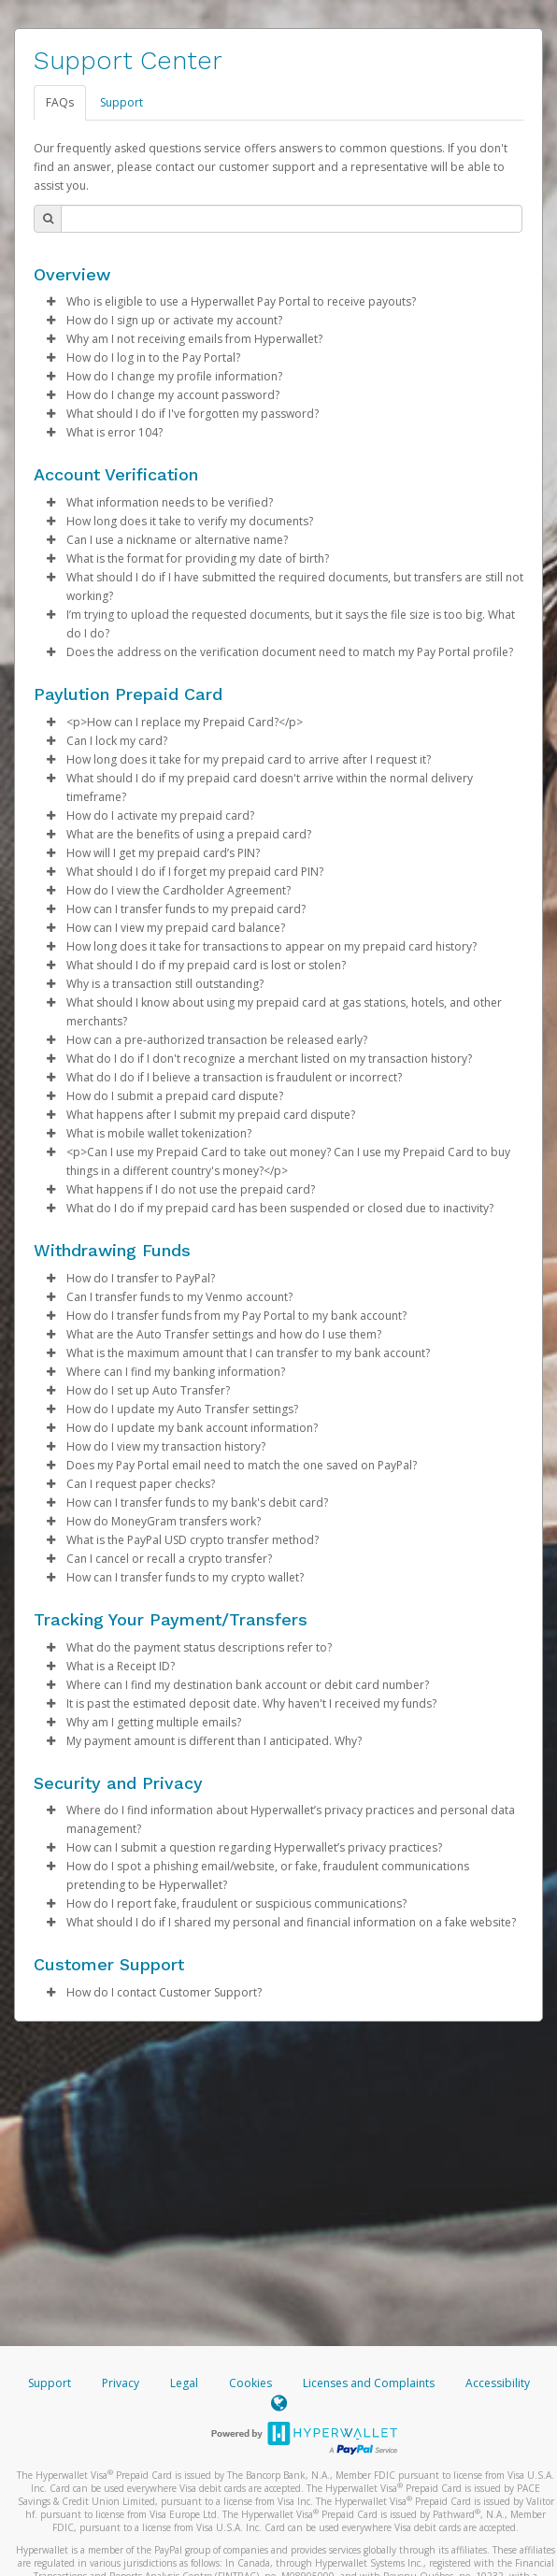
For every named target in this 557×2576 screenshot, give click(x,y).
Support (121, 102)
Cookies (250, 2383)
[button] (50, 302)
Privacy (120, 2383)
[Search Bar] (291, 219)
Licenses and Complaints (370, 2383)
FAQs (60, 102)
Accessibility (497, 2383)
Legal (184, 2383)
